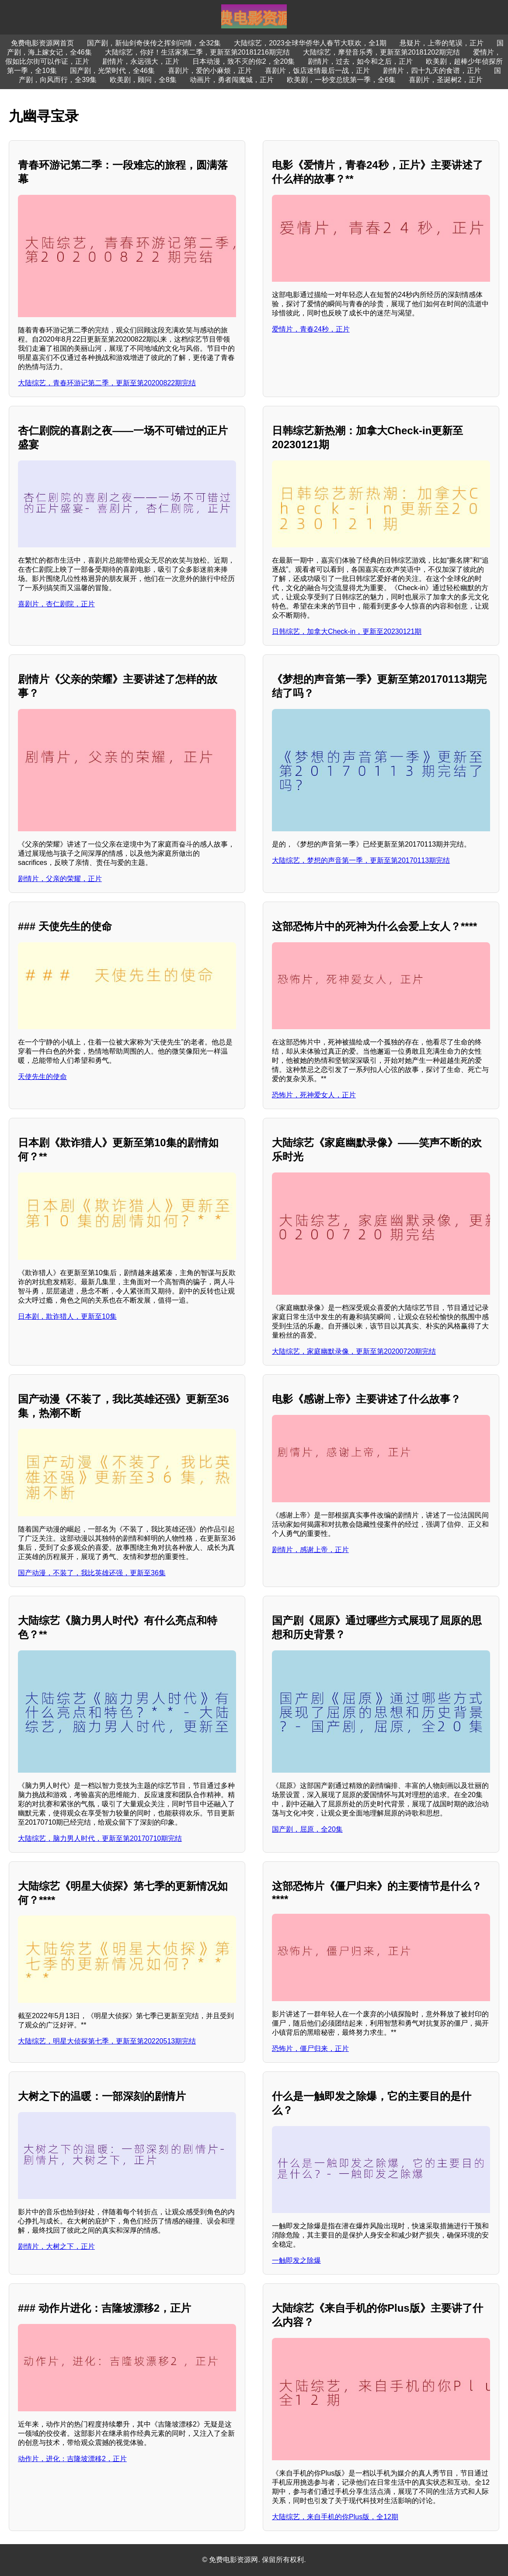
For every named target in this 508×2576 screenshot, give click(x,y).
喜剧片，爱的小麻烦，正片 (210, 70)
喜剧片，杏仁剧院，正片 (56, 604)
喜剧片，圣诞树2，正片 (446, 79)
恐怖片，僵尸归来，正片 (310, 2048)
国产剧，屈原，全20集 (307, 1829)
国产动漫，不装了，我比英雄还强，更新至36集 (92, 1573)
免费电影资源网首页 (42, 43)
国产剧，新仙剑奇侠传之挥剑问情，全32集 (154, 43)
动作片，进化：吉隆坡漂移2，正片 (72, 2458)
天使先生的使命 (42, 1076)
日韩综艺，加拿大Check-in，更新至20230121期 (346, 631)
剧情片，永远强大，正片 (140, 61)
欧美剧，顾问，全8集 (143, 79)
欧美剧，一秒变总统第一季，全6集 (341, 79)
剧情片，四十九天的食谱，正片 (432, 70)
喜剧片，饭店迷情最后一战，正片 (317, 70)
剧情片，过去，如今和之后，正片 (360, 61)
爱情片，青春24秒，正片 (311, 329)
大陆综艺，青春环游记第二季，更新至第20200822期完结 (107, 383)
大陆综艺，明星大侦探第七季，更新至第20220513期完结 (107, 2041)
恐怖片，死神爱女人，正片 (314, 1095)
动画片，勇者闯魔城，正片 (232, 79)
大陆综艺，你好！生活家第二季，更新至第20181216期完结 (197, 52)
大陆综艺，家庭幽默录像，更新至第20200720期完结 (354, 1351)
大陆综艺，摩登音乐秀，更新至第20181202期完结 (381, 52)
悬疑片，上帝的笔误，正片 (442, 43)
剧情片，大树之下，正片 (56, 2246)
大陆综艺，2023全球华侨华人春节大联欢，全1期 (310, 43)
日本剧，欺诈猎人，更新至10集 (67, 1316)
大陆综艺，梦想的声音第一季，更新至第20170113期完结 (361, 860)
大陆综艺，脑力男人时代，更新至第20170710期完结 (100, 1838)
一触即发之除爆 (296, 2260)
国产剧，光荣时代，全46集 (112, 70)
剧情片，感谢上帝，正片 (310, 1549)
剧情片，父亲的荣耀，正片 (60, 878)
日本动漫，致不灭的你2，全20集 (243, 61)
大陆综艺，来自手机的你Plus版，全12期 (335, 2517)
